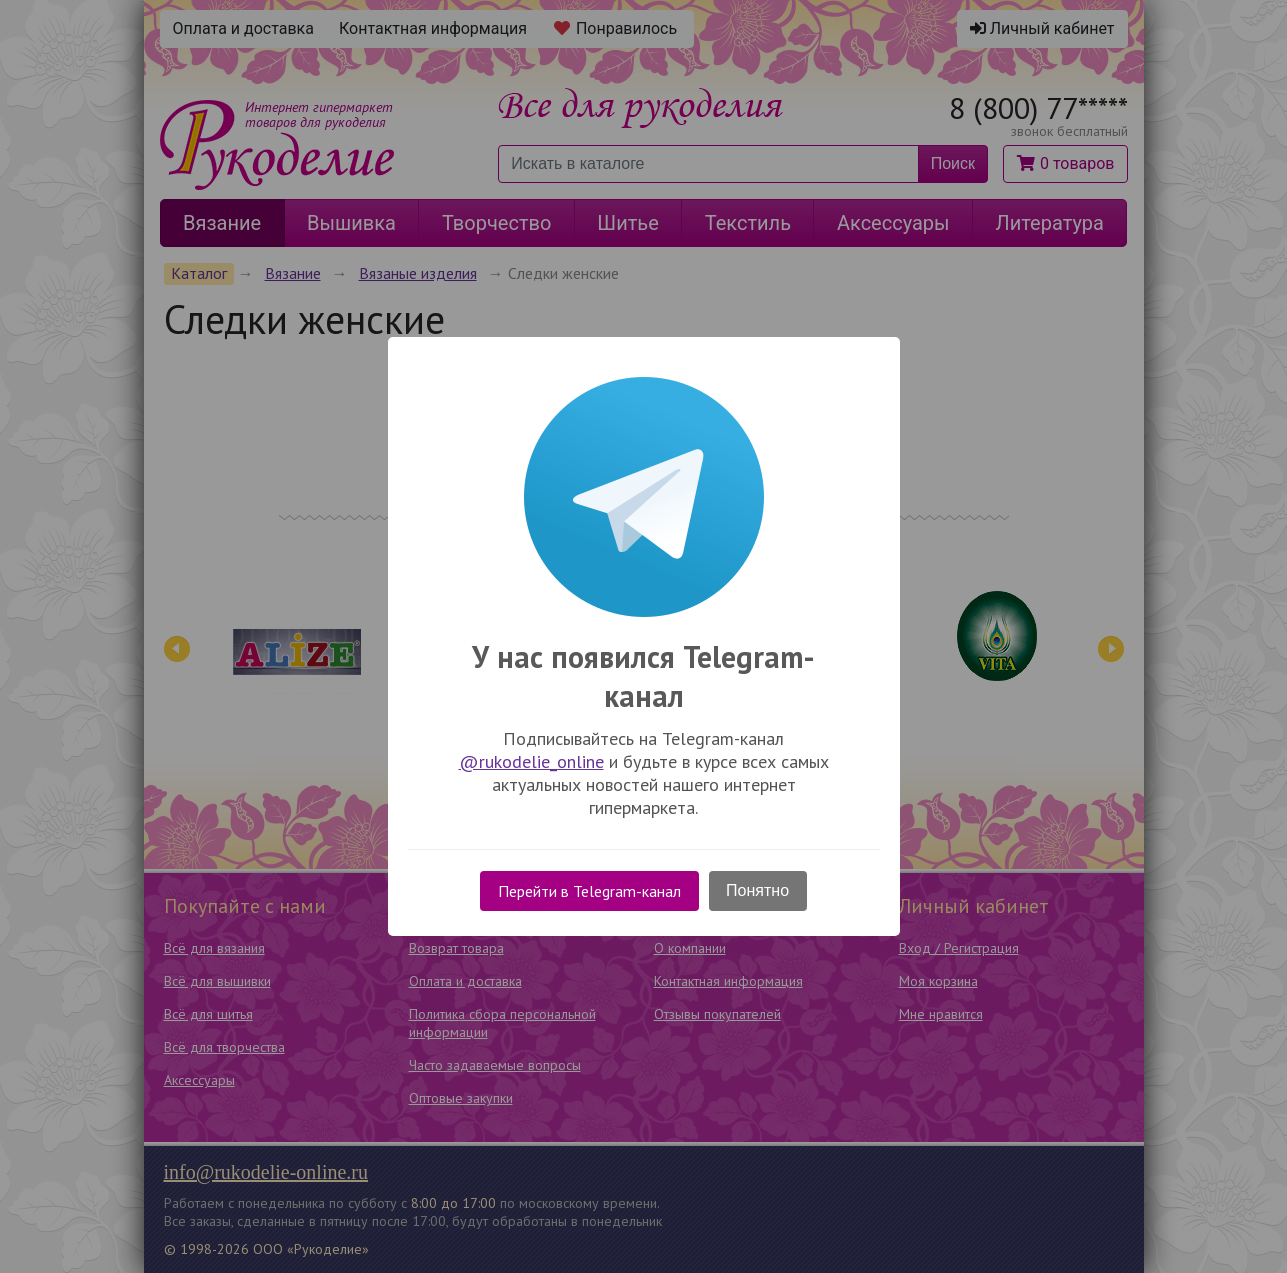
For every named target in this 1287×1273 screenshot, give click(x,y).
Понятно (757, 890)
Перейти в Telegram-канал (589, 891)
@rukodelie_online (531, 761)
